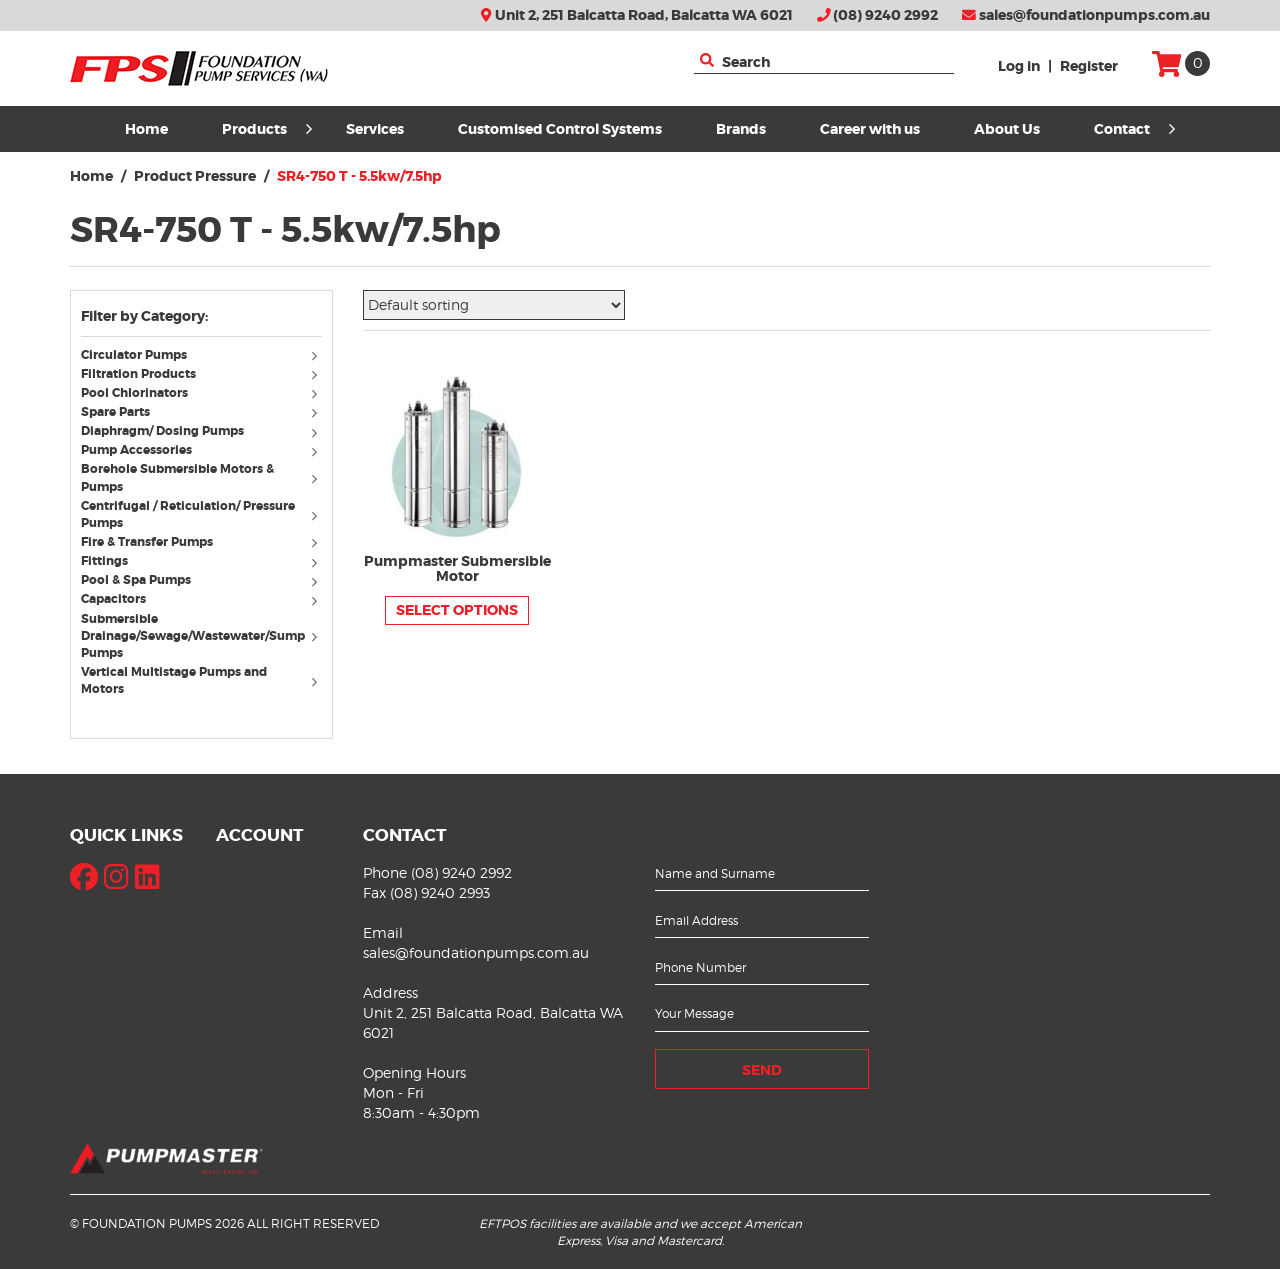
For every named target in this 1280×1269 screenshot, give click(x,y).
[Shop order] (494, 305)
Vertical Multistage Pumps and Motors (174, 680)
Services (375, 129)
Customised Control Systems (560, 129)
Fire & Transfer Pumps (147, 542)
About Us (1007, 129)
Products (267, 129)
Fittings (104, 561)
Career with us (870, 129)
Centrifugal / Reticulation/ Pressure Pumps (188, 514)
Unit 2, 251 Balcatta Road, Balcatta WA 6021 (636, 15)
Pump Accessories (136, 450)
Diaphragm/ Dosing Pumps (162, 431)
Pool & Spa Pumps (136, 580)
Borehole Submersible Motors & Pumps (177, 477)
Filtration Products (138, 374)
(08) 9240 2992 (878, 15)
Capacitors (113, 599)
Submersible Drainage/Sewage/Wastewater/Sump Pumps (193, 636)
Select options (457, 610)
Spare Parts (115, 412)
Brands (741, 129)
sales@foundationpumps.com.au (1086, 15)
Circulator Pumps (134, 355)
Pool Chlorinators (134, 393)
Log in (1019, 66)
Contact (1134, 129)
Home (146, 129)
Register (1089, 66)
